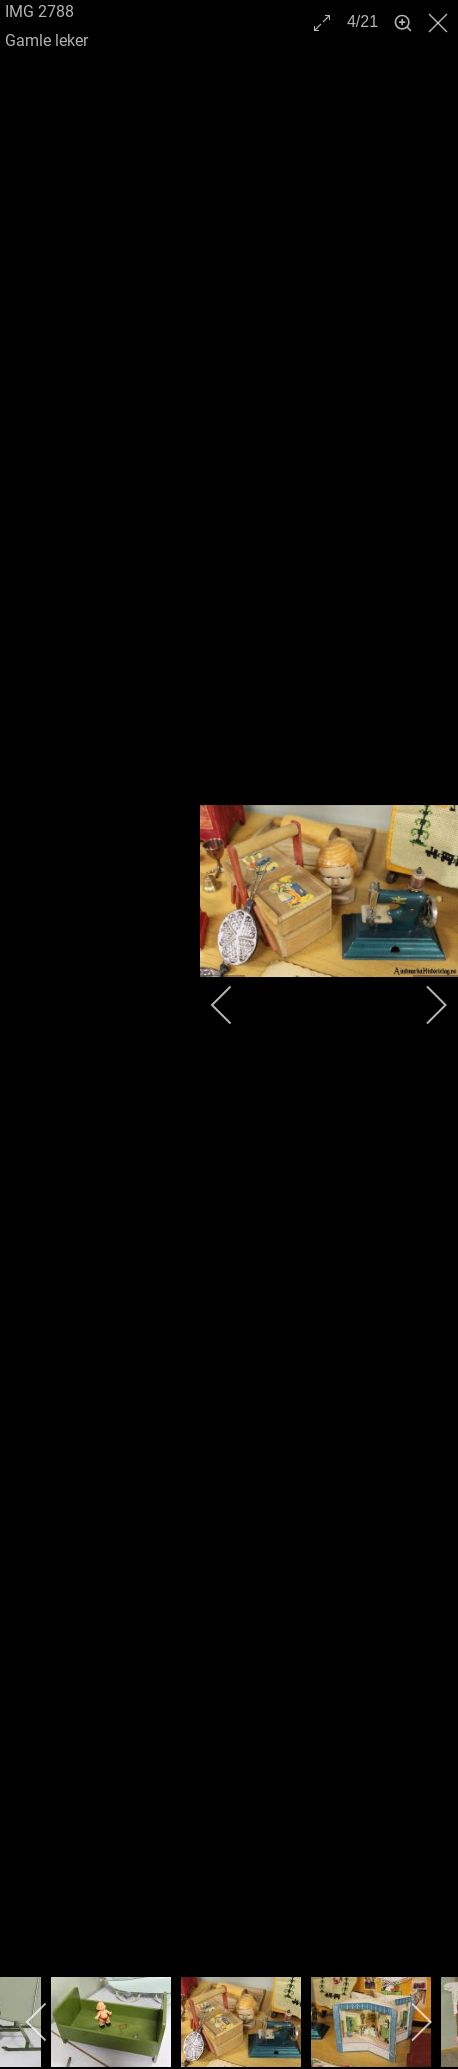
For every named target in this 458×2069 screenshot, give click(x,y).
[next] (423, 1005)
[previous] (235, 1005)
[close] (440, 23)
